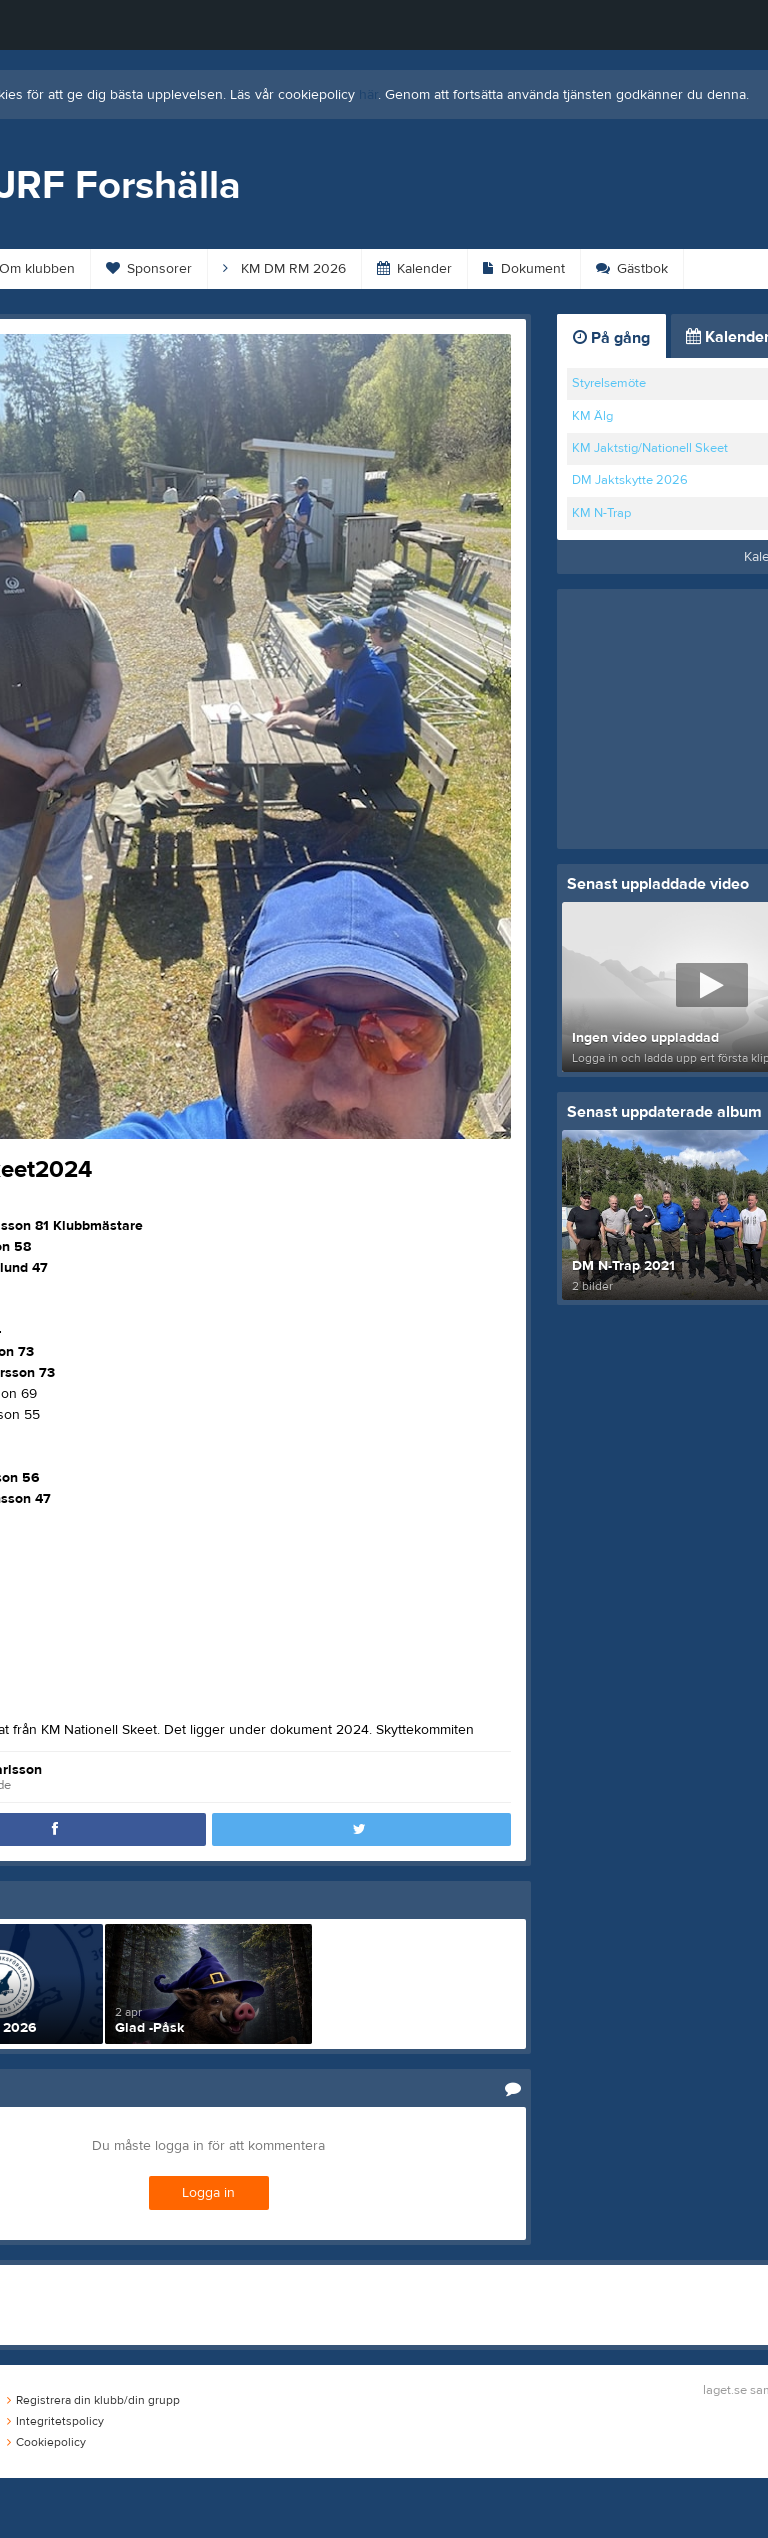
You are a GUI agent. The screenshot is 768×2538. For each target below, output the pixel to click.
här (368, 95)
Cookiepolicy (46, 2442)
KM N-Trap (601, 513)
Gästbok (632, 269)
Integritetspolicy (55, 2421)
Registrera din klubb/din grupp (93, 2400)
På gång (611, 338)
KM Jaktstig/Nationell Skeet (650, 448)
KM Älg (592, 416)
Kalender (414, 269)
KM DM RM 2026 (284, 269)
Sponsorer (149, 269)
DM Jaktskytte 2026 (630, 480)
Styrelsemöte (609, 383)
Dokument (524, 269)
